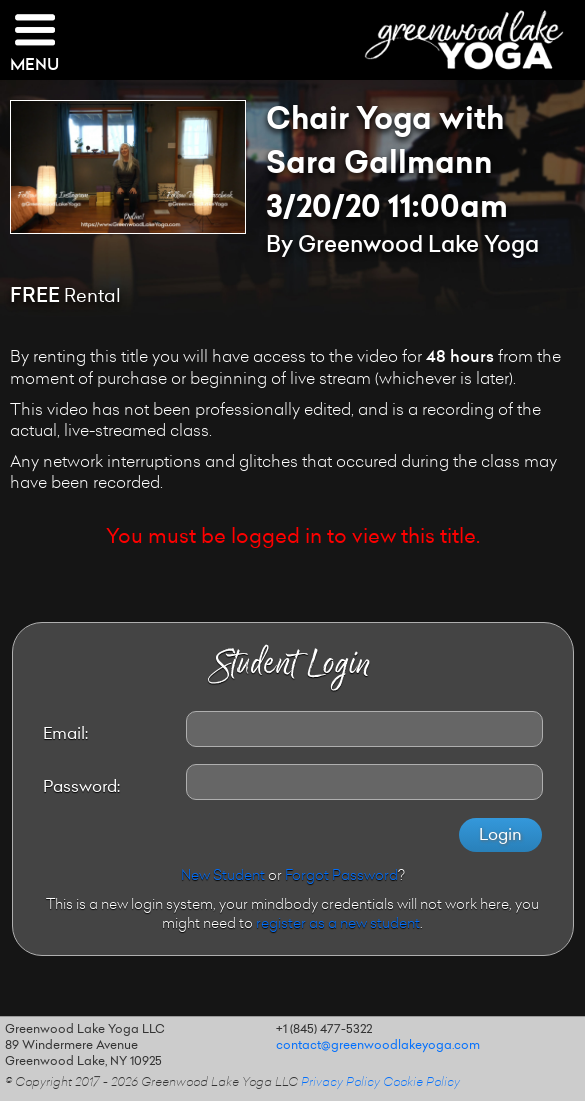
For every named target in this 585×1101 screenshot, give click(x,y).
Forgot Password (341, 877)
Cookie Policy (421, 1083)
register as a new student (338, 925)
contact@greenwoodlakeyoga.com (378, 1046)
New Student (223, 877)
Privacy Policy (340, 1083)
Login (500, 836)
